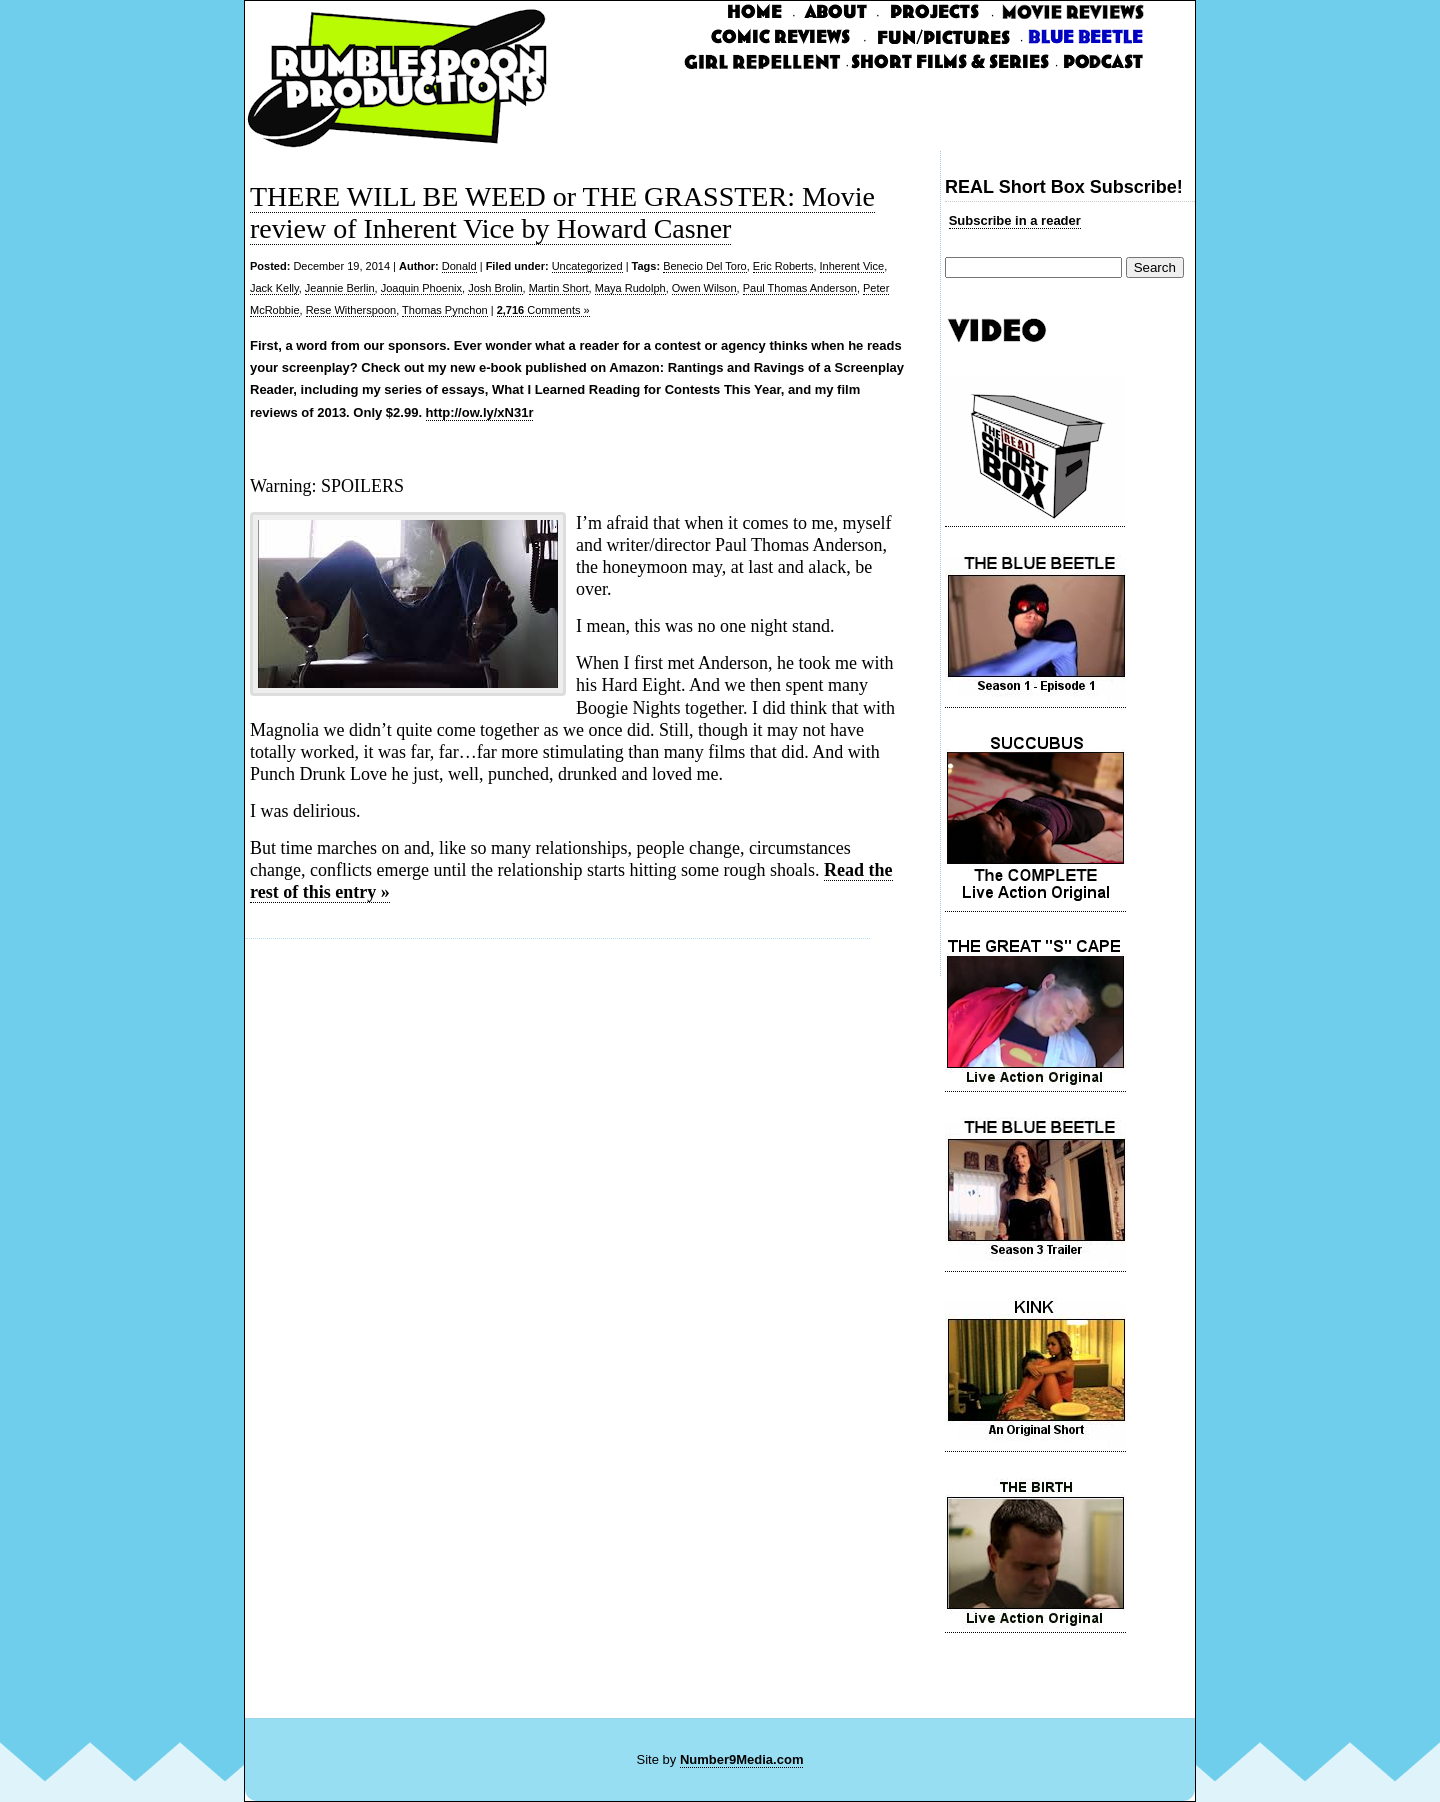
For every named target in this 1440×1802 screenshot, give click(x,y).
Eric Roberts (783, 266)
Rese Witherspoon (351, 310)
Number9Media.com (742, 1759)
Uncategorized (587, 266)
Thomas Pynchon (445, 310)
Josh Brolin (495, 288)
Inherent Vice (852, 266)
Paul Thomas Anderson (800, 288)
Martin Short (559, 288)
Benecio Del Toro (705, 266)
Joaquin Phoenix (421, 288)
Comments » (543, 310)
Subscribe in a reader (1015, 220)
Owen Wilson (704, 288)
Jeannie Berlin (340, 288)
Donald (459, 266)
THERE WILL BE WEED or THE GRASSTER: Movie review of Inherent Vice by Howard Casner (562, 212)
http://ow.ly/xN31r (480, 412)
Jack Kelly (274, 288)
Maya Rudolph (630, 288)
